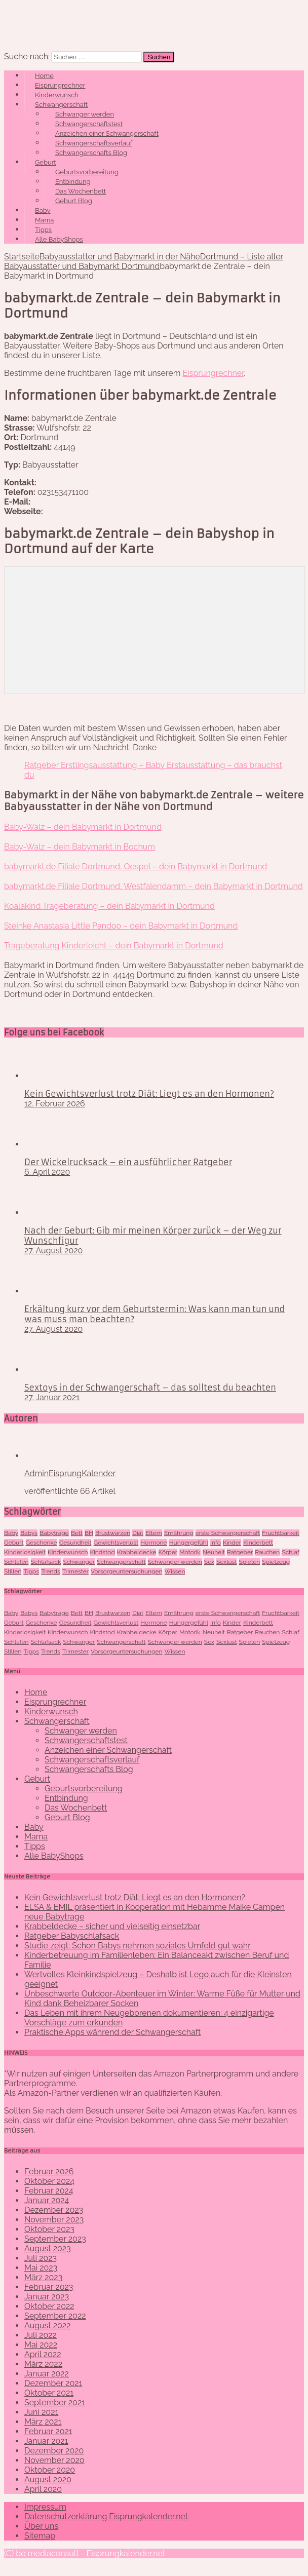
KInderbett (258, 1542)
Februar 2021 (48, 2431)
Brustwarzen (112, 1532)
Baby (43, 210)
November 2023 (54, 2219)
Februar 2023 (48, 2287)
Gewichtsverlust (116, 1542)
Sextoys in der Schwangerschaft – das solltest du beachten (150, 1387)
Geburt (45, 162)
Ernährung (179, 1532)
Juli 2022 (40, 2335)
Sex (209, 1561)
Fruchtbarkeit (280, 1532)
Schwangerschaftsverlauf (93, 143)
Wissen (175, 1571)
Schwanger (79, 1561)
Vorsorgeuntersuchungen (126, 1571)
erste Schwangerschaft (228, 1532)
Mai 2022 (40, 2345)
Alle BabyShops (59, 239)
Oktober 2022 (49, 2306)
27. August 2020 (53, 1250)
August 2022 (47, 2325)
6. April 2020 (47, 1172)
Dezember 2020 (54, 2450)
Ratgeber (240, 1552)
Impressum (45, 2507)
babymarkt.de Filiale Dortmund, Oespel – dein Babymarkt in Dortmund (135, 866)
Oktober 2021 (48, 2393)
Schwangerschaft (61, 104)
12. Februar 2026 (54, 1103)
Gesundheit (75, 1542)
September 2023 (55, 2239)
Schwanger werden (84, 114)
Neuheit (214, 1552)
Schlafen (16, 1561)
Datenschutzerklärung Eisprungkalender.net (106, 2516)
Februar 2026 (48, 2171)
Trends (50, 1571)
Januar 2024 (46, 2200)
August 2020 (47, 2479)
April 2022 (42, 2354)
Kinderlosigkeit (25, 1552)
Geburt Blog (73, 201)
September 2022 (55, 2316)
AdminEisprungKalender (69, 1473)
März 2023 (43, 2277)
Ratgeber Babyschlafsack (71, 1936)
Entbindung (73, 181)
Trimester (75, 1571)
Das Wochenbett (80, 191)
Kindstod (102, 1552)
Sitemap (39, 2536)
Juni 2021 (41, 2412)
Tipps (43, 230)
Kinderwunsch (57, 95)
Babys (28, 1532)
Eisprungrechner (60, 85)
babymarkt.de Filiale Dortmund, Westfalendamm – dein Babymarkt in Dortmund (153, 886)
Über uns (41, 2526)
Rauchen (267, 1552)
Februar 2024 (48, 2191)
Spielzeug (276, 1561)
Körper (168, 1552)
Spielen (249, 1561)
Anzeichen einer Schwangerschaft (107, 133)
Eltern (153, 1532)
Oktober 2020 (49, 2470)
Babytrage (54, 1532)
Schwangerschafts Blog (91, 153)
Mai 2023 (40, 2268)
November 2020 (54, 2460)
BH (89, 1532)
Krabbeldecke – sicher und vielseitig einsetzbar (112, 1926)
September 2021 (54, 2402)
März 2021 (43, 2422)
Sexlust (226, 1561)
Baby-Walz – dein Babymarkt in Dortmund (83, 827)
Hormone (153, 1542)
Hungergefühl (188, 1542)
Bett (77, 1532)
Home (44, 76)
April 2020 (43, 2489)
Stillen (12, 1571)
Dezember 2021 (53, 2383)
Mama (44, 220)
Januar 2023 (46, 2296)
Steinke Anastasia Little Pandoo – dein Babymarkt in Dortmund (121, 926)
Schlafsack (46, 1561)
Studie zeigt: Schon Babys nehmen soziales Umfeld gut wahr (137, 1945)
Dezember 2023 (53, 2210)
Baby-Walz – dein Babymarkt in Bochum (79, 847)
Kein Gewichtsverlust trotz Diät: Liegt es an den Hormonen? (149, 1094)
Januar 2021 (46, 2441)
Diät (137, 1532)
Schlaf (290, 1552)
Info (215, 1542)
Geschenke (41, 1542)
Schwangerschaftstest (89, 124)
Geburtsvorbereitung (87, 172)
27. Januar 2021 (52, 1397)
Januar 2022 (46, 2373)
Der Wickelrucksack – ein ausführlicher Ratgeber (128, 1162)
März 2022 (43, 2364)
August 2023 (47, 2248)
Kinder (232, 1542)
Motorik (190, 1552)
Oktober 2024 (49, 2181)
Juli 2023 (40, 2258)
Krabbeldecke (137, 1552)
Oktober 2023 (49, 2229)
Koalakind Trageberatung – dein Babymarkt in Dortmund (109, 906)
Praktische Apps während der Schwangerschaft (112, 2032)
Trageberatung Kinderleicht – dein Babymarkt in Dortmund (113, 945)
